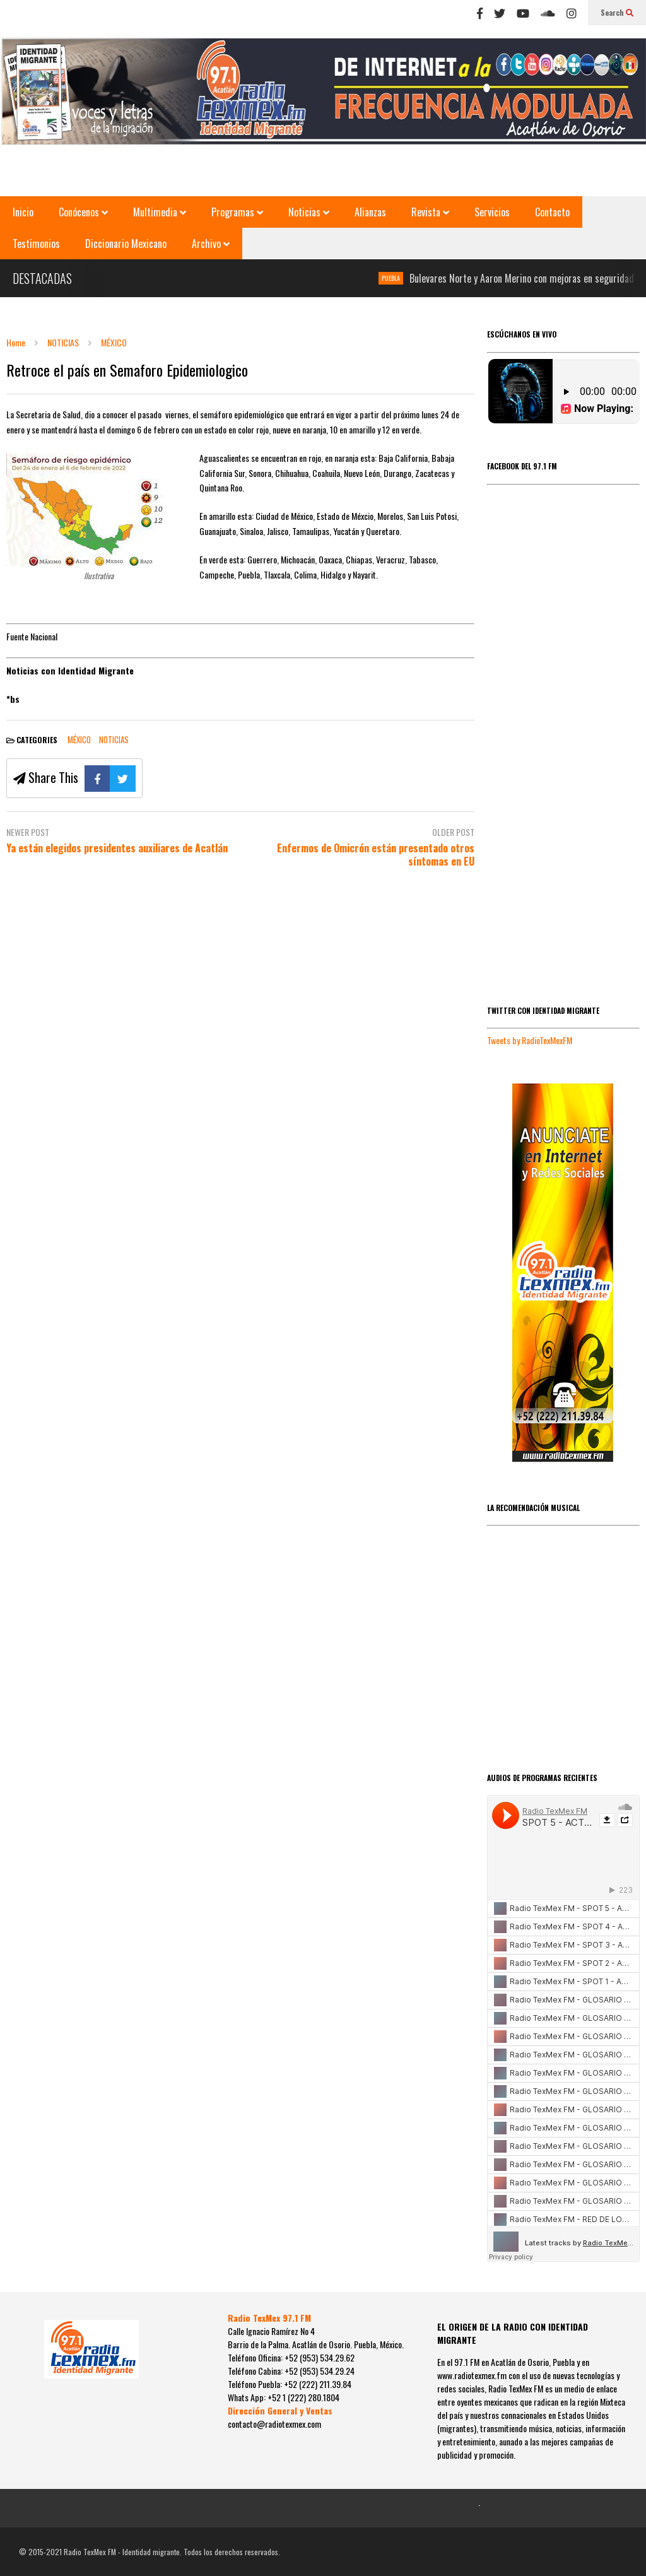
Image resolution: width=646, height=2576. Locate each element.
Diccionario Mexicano (126, 243)
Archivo (211, 243)
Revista (430, 212)
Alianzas (370, 212)
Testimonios (36, 243)
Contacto (552, 212)
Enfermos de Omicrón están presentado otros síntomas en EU (375, 855)
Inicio (23, 212)
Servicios (492, 212)
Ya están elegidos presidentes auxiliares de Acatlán (117, 848)
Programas (237, 212)
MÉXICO (79, 739)
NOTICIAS (114, 739)
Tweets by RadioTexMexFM (529, 1040)
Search (617, 12)
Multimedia (159, 212)
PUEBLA (408, 278)
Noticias (308, 212)
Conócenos (83, 212)
